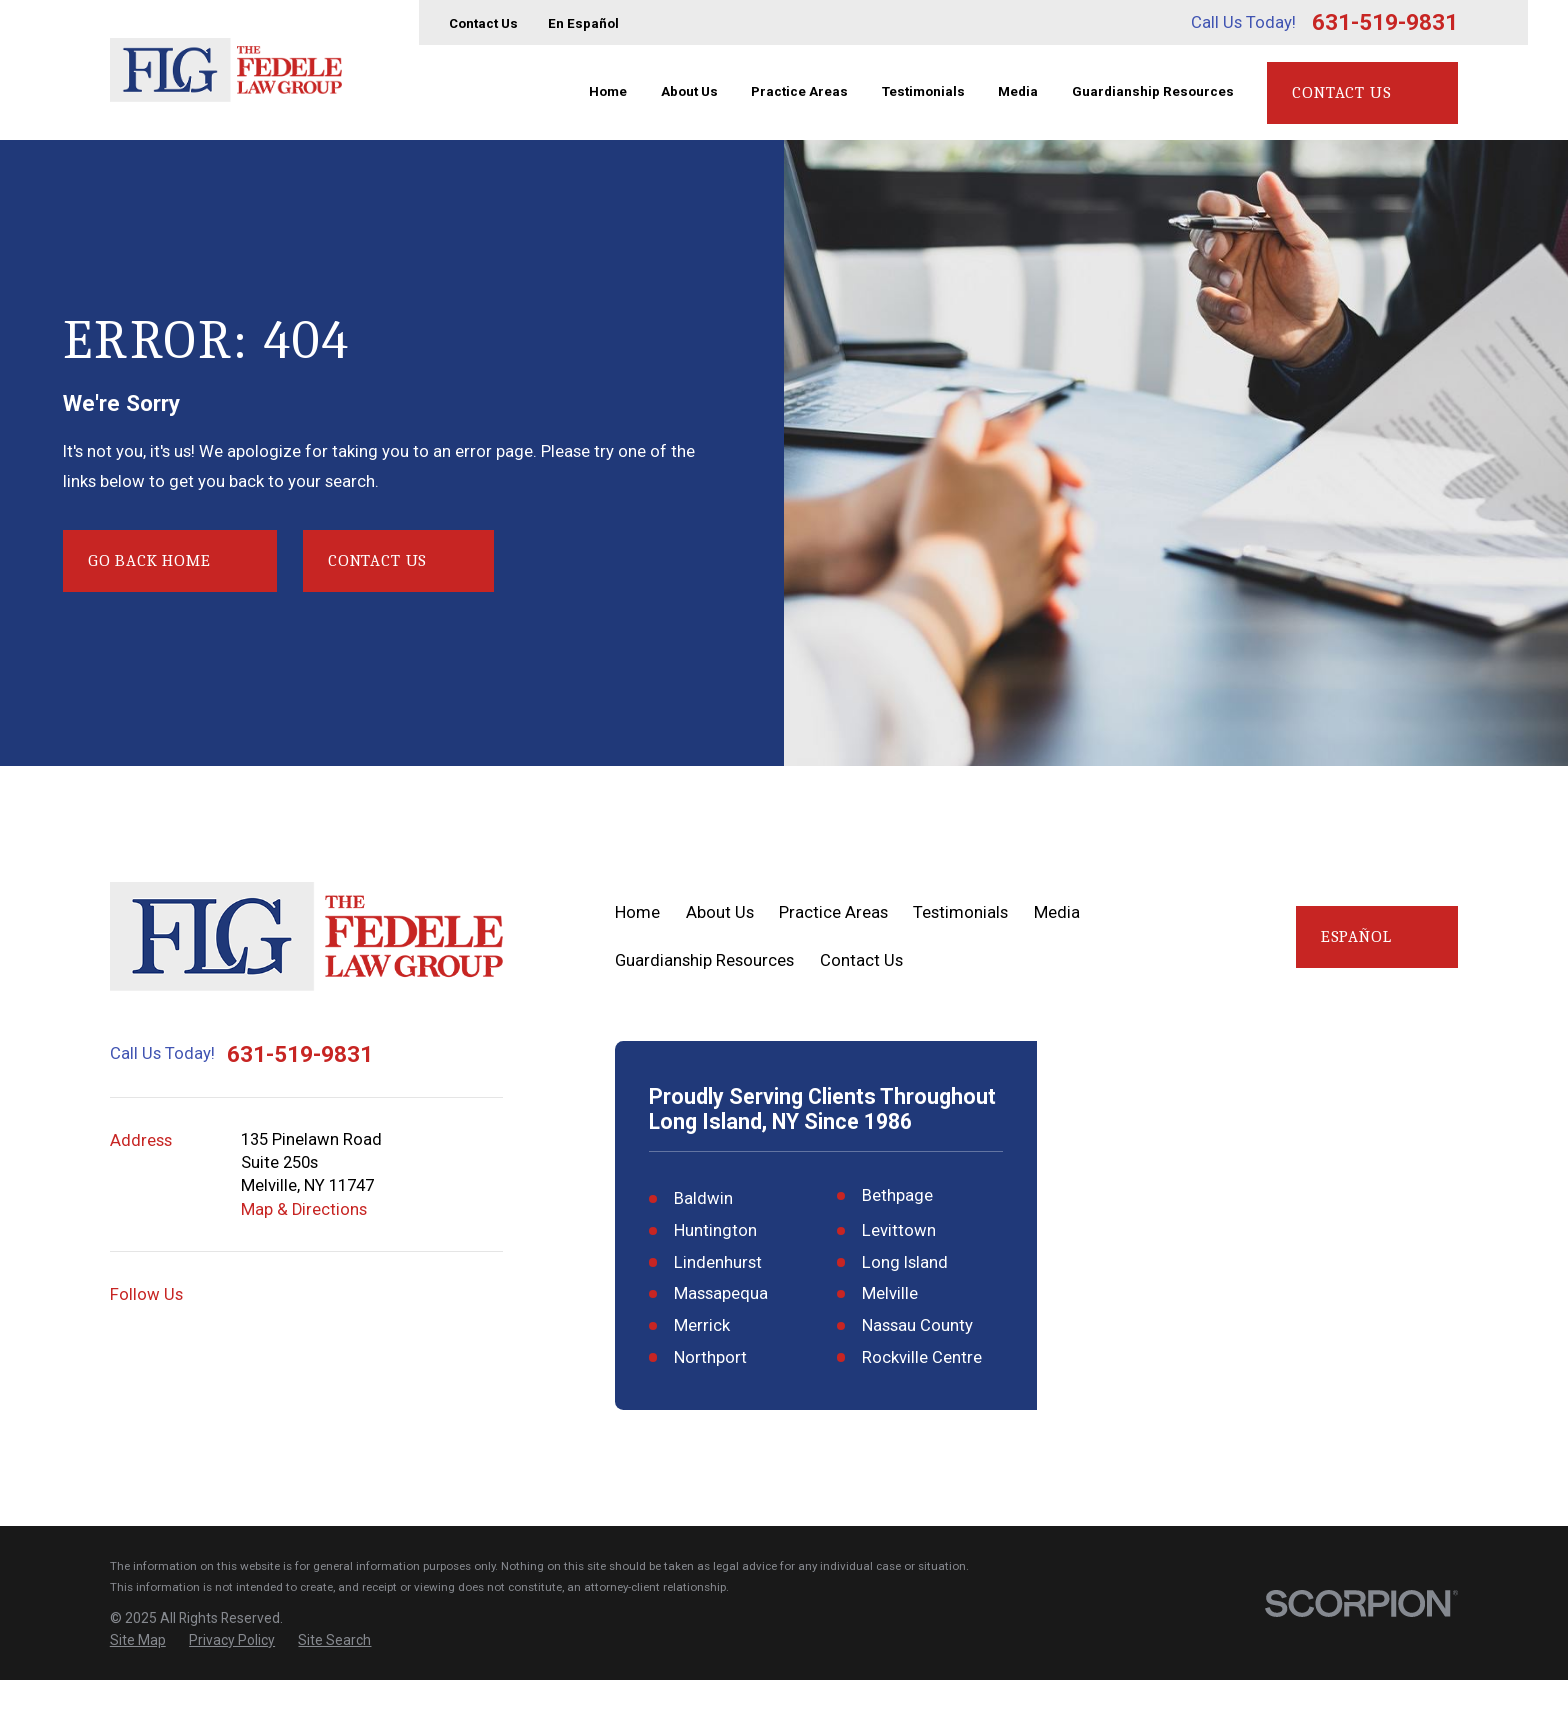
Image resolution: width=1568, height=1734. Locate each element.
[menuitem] (138, 1693)
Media (1057, 912)
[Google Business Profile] (252, 1294)
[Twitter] (398, 1294)
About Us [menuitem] (689, 91)
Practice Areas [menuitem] (799, 91)
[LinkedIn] (447, 1294)
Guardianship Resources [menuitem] (1153, 91)
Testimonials (960, 912)
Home (637, 912)
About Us (720, 912)
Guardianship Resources (704, 960)
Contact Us (483, 23)
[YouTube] (301, 1294)
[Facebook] (350, 1294)
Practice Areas (833, 912)
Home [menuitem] (608, 91)
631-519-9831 (1385, 22)
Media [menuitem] (1018, 91)
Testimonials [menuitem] (923, 91)
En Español (583, 23)
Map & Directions (304, 1209)
